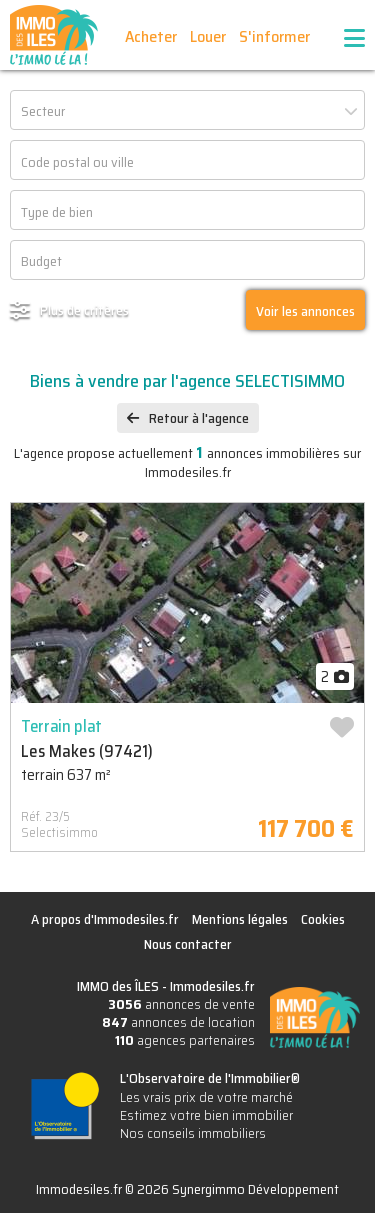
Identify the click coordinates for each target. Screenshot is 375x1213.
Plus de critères (84, 310)
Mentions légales (240, 919)
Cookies (323, 919)
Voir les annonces (305, 311)
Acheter (151, 36)
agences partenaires (185, 1040)
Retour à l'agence (199, 418)
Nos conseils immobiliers (193, 1133)
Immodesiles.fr (212, 986)
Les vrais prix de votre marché (206, 1097)
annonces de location (178, 1022)
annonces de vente (181, 1004)
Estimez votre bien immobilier (206, 1115)
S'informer (274, 36)
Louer (208, 36)
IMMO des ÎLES (54, 35)
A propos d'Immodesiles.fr (105, 919)
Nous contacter (188, 944)
